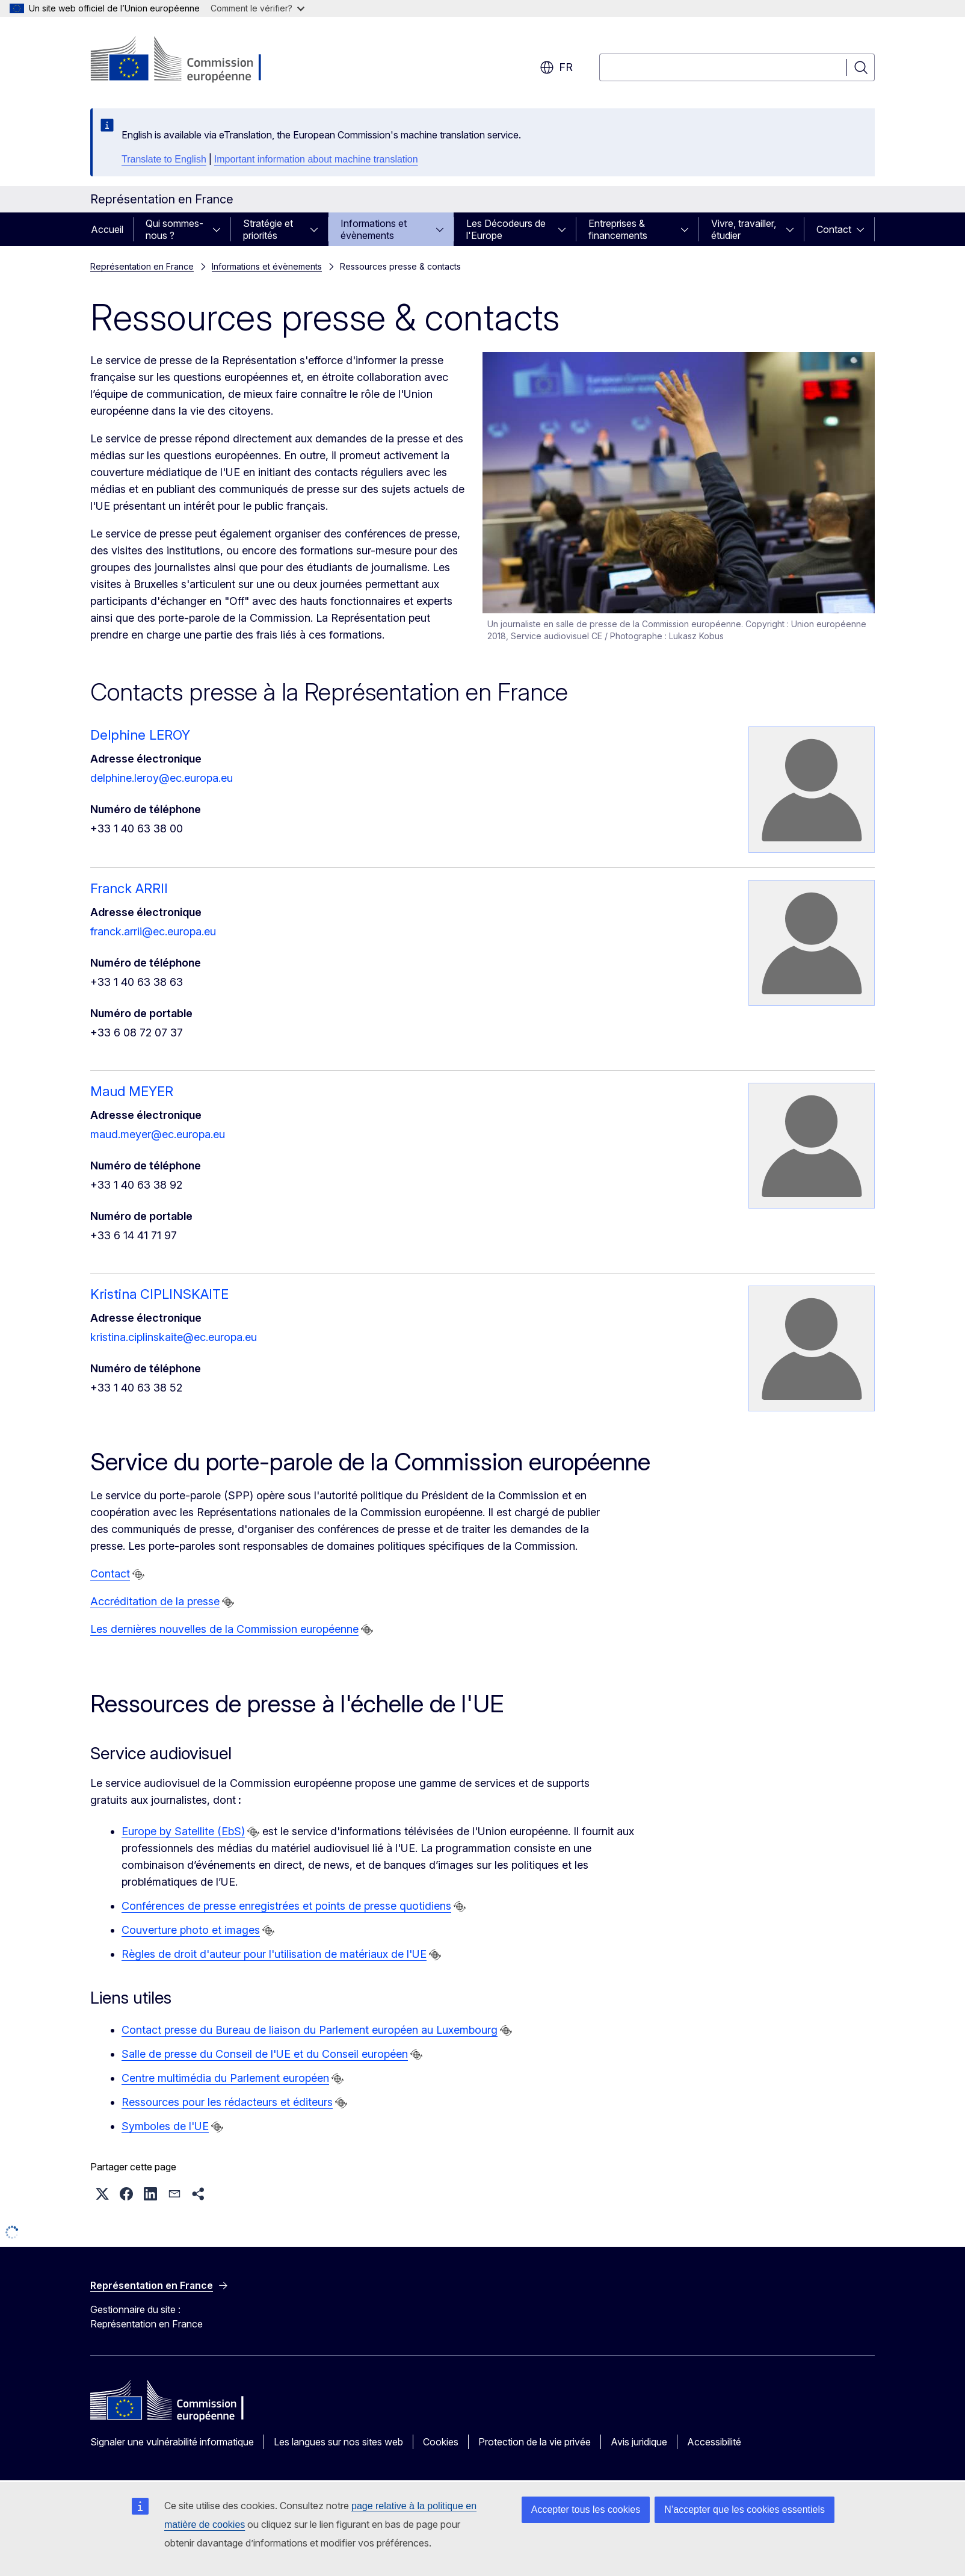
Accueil (107, 229)
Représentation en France (142, 266)
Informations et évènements (374, 229)
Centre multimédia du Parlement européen (225, 2078)
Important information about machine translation (316, 159)
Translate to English (164, 159)
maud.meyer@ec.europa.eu (157, 1134)
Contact (833, 229)
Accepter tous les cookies (585, 2509)
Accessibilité (714, 2442)
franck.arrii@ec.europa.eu (153, 931)
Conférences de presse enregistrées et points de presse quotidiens (286, 1905)
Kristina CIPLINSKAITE (159, 1294)
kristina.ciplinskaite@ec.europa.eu (173, 1337)
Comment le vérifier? (257, 8)
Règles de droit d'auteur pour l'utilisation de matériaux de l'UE (274, 1954)
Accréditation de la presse (155, 1601)
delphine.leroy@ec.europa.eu (161, 778)
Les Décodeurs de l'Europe (506, 229)
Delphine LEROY (140, 735)
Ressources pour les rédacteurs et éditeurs (227, 2102)
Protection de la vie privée (534, 2442)
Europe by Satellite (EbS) (183, 1831)
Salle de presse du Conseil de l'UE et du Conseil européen (265, 2054)
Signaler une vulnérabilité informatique (172, 2442)
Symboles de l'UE (165, 2126)
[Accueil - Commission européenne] (187, 60)
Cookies (440, 2442)
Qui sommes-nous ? (174, 229)
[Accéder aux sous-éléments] (220, 229)
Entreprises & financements (617, 229)
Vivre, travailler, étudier (743, 229)
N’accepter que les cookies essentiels (744, 2509)
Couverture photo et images (191, 1930)
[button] (102, 2193)
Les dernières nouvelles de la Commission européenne (224, 1629)
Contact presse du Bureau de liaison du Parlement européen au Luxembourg (310, 2029)
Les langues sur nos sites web (338, 2442)
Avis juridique (639, 2442)
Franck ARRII (129, 888)
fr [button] (556, 67)
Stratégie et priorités (268, 229)
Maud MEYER (131, 1091)
